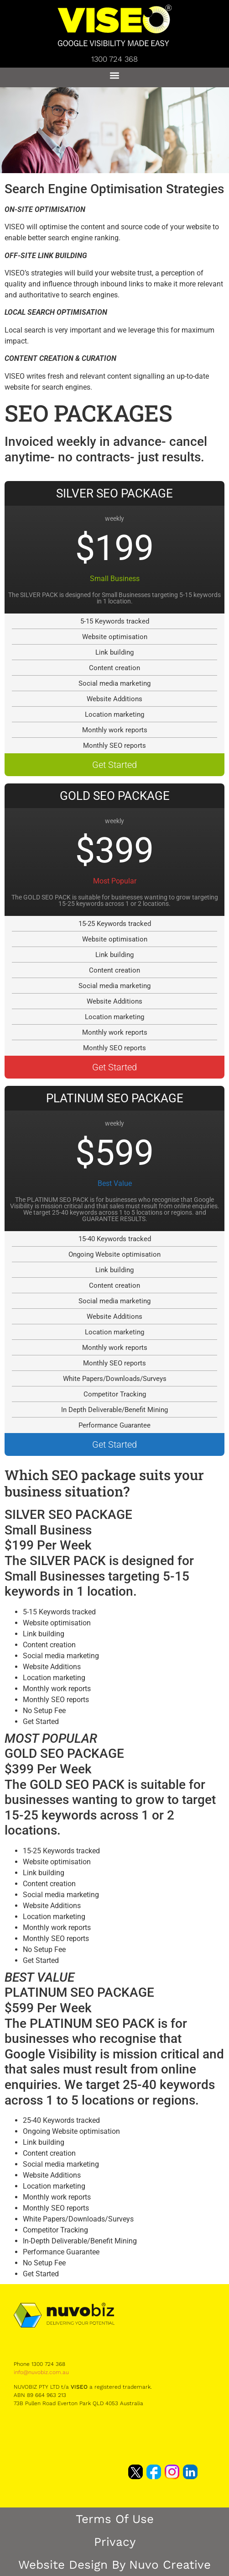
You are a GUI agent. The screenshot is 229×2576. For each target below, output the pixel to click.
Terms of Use (115, 2519)
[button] (114, 75)
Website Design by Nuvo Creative (114, 2564)
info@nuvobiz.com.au (41, 2372)
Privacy (114, 2542)
